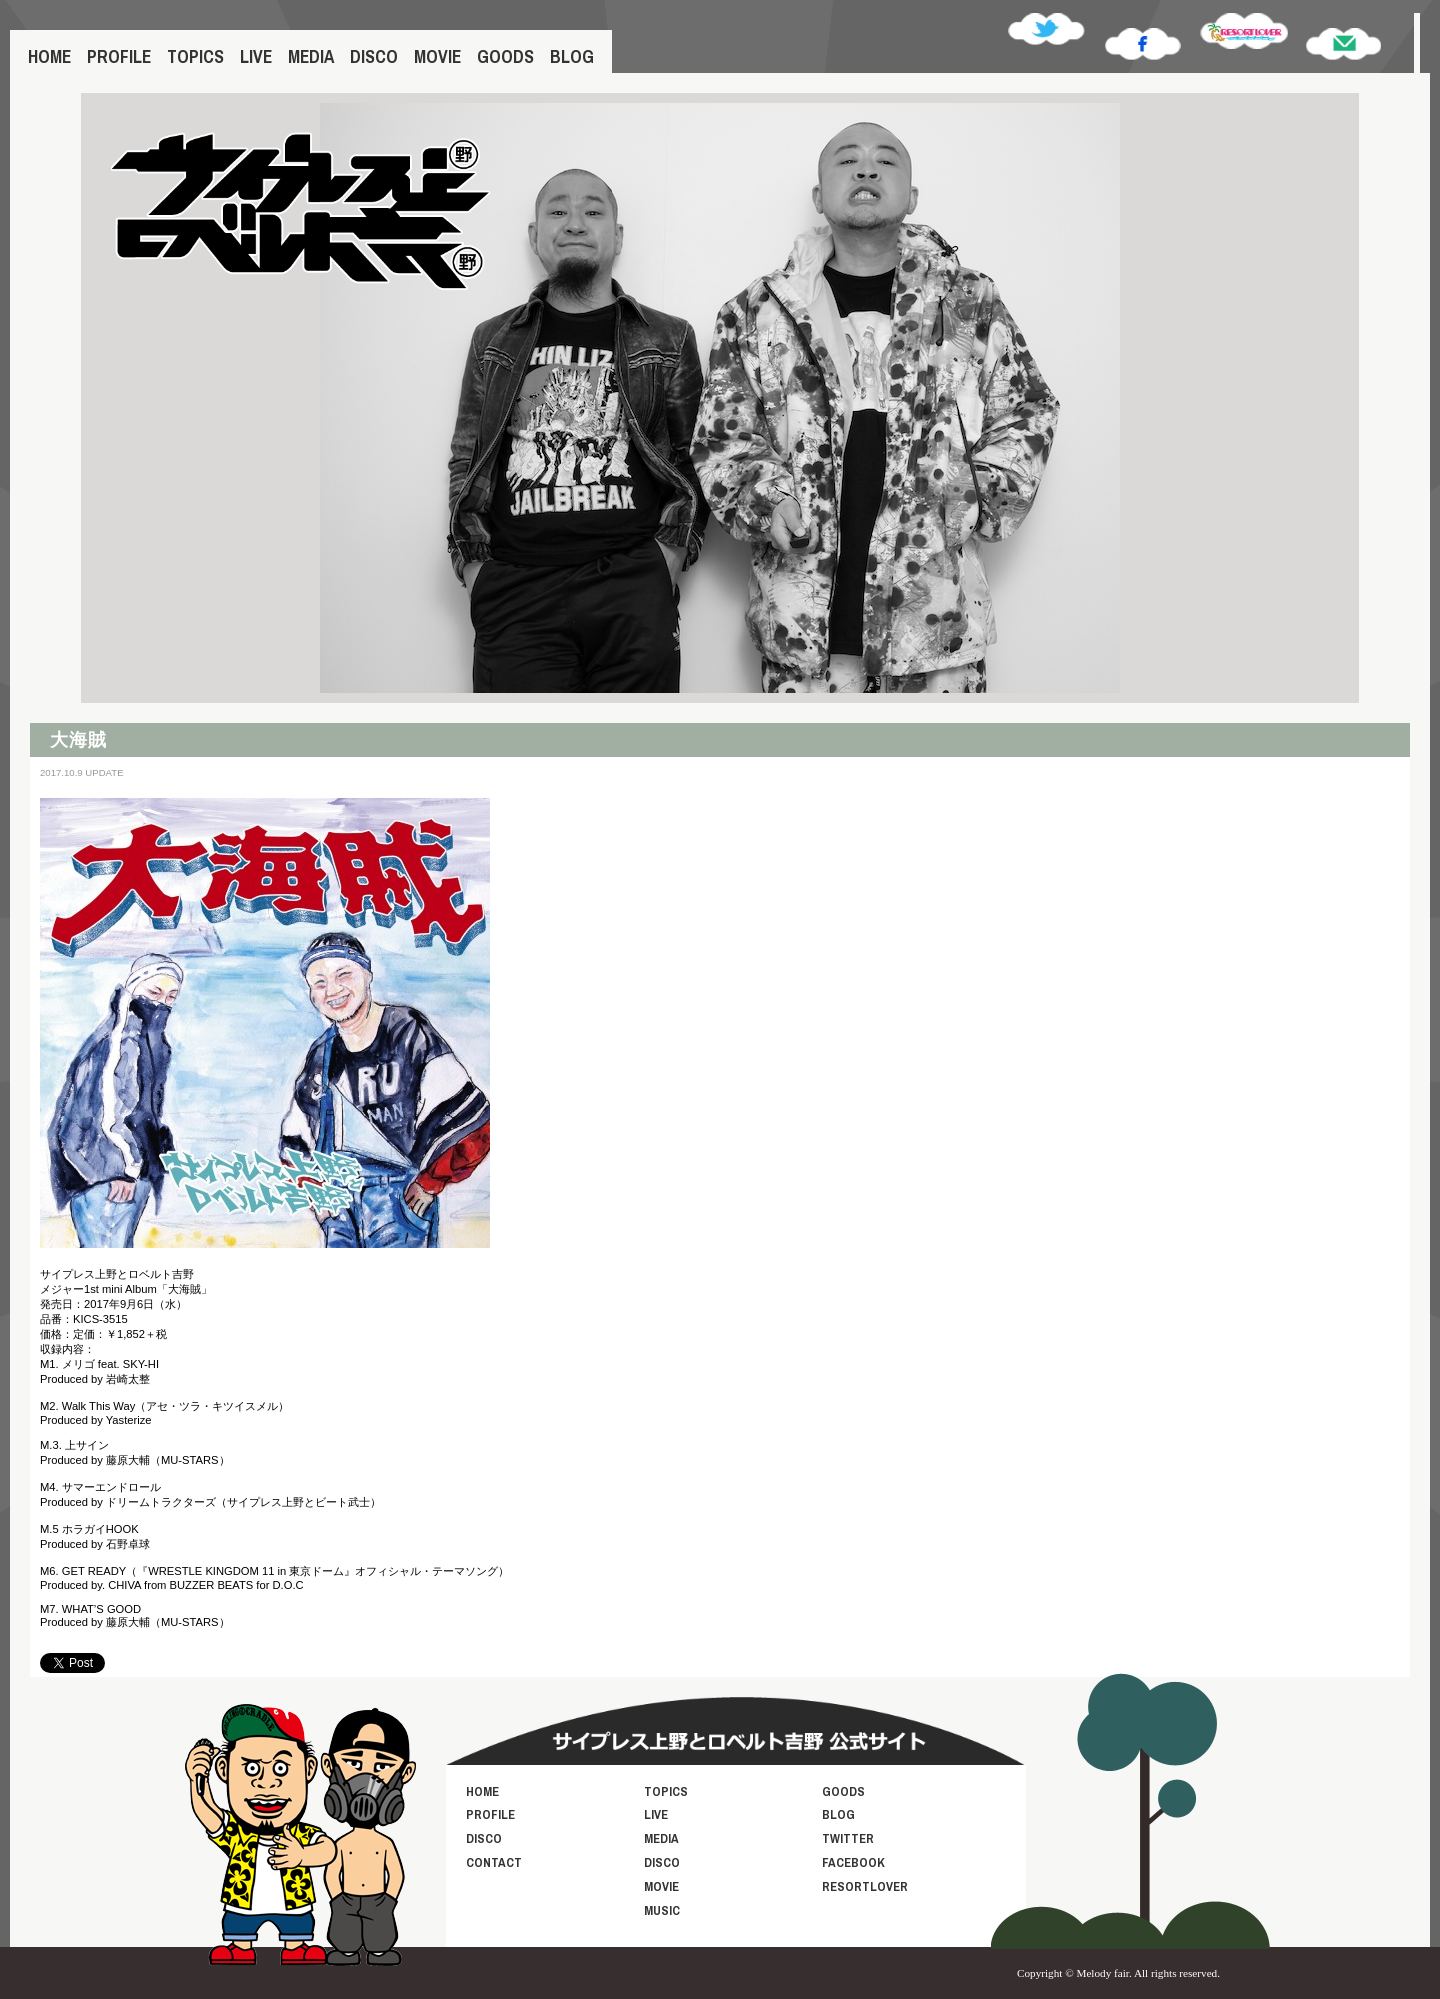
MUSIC (662, 1910)
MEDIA (311, 56)
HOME (49, 56)
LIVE (256, 56)
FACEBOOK (853, 1862)
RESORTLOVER (865, 1886)
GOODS (505, 56)
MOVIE (437, 56)
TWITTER (848, 1838)
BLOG (572, 56)
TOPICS (195, 56)
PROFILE (119, 56)
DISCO (374, 56)
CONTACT (494, 1862)
